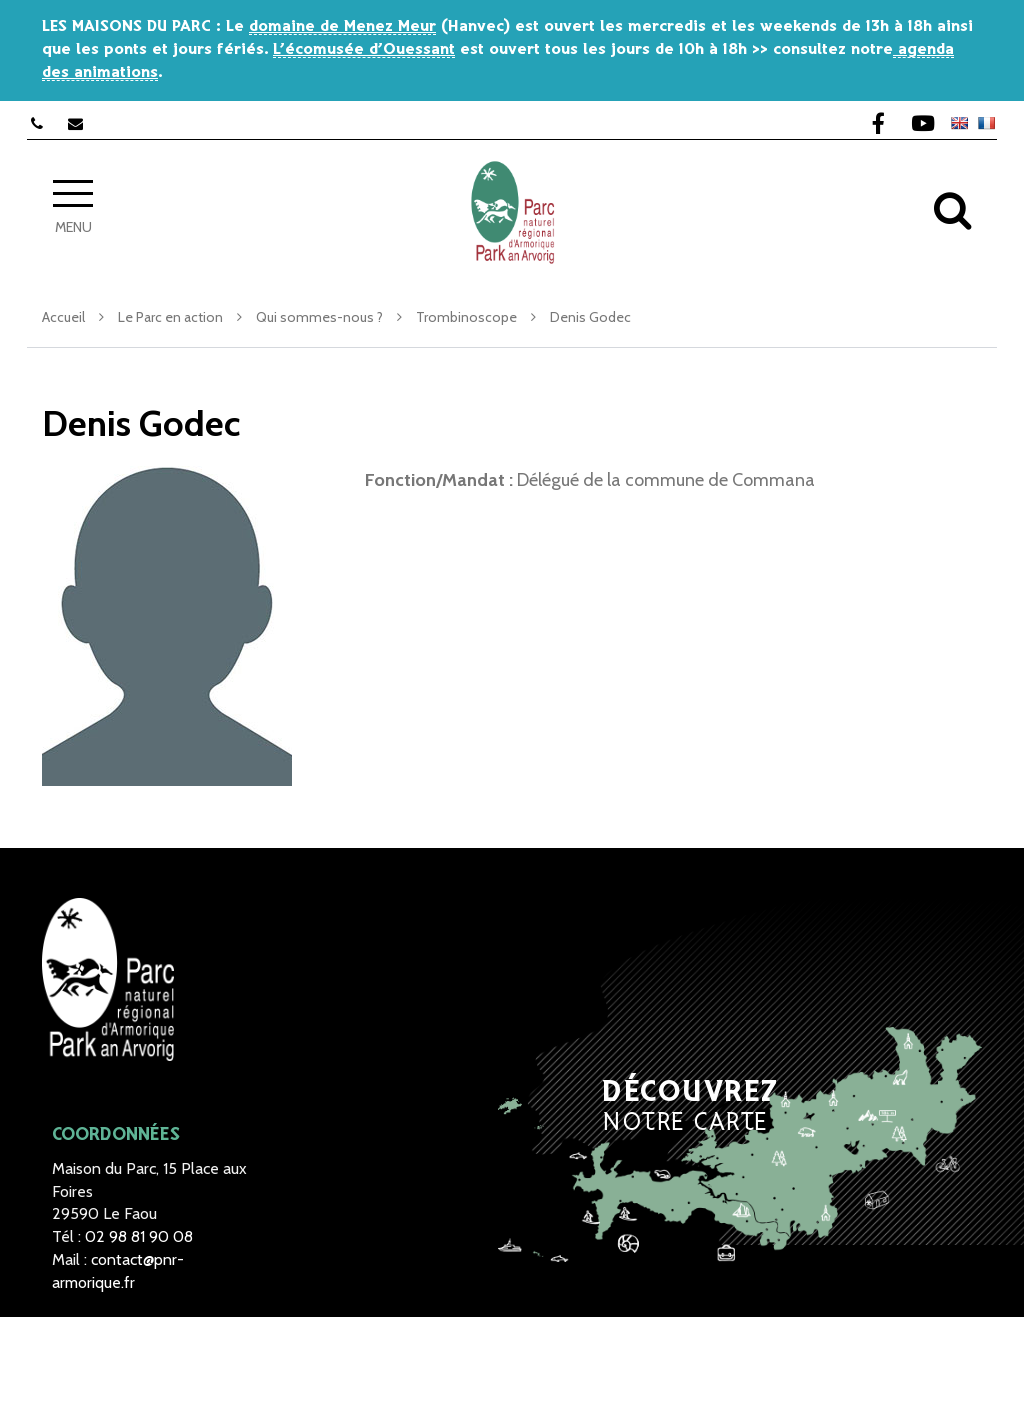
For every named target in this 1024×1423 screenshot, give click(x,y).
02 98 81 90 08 (139, 1236)
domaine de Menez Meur (342, 26)
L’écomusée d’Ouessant (364, 49)
